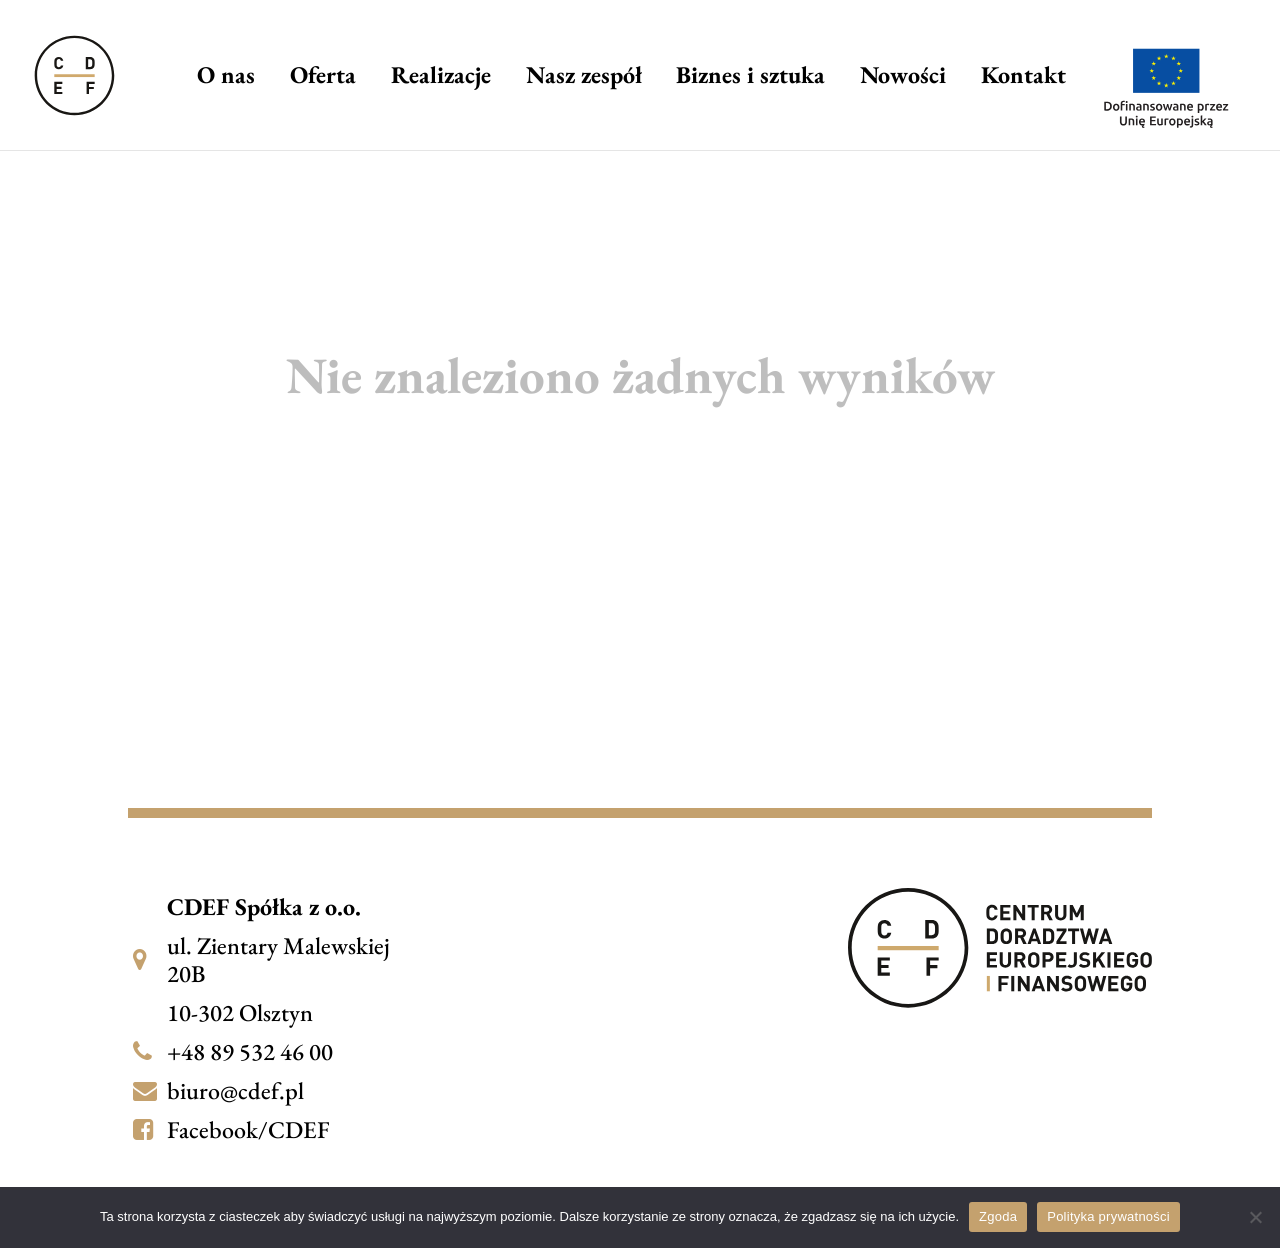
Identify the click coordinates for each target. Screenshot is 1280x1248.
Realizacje (441, 79)
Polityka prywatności (1108, 1216)
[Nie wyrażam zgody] (1255, 1217)
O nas (226, 79)
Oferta (323, 79)
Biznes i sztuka (750, 79)
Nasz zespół (584, 79)
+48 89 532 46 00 (250, 1051)
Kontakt (1023, 79)
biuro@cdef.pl (235, 1090)
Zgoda (998, 1216)
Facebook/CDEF (248, 1129)
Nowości (903, 79)
